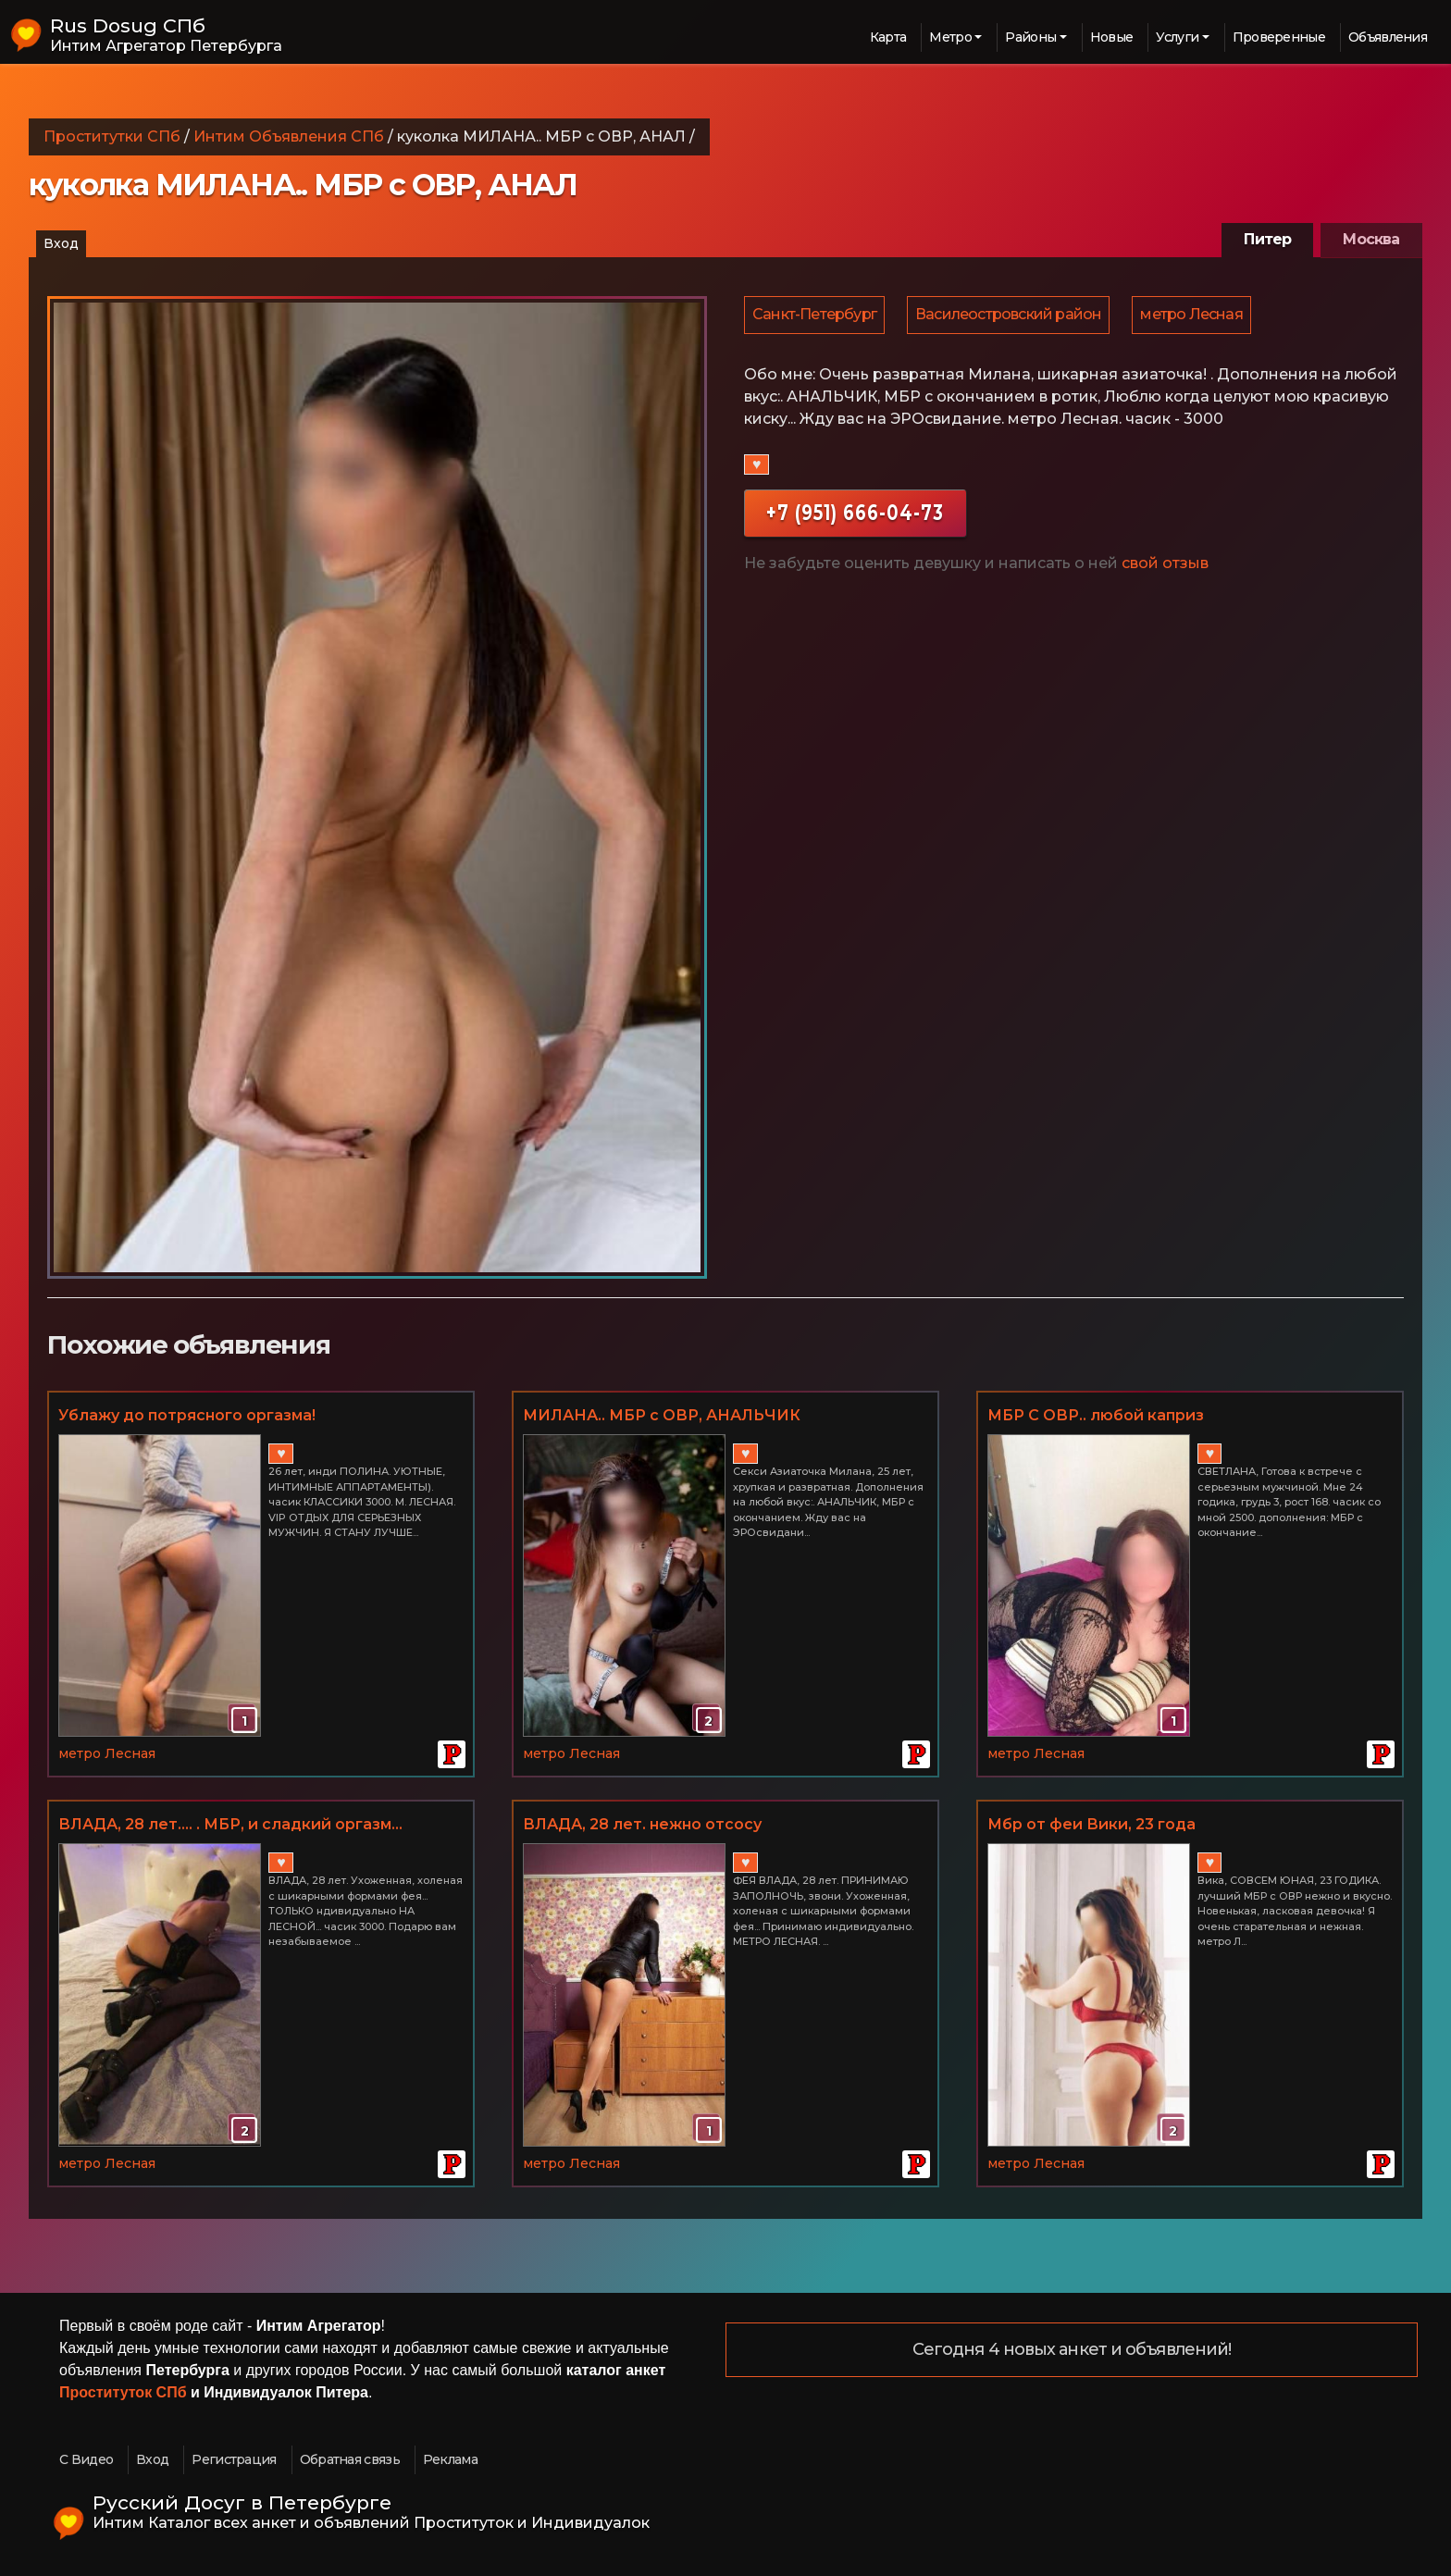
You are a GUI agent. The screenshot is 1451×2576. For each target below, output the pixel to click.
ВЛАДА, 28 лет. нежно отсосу (642, 1824)
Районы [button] (1030, 37)
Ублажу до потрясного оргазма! (187, 1415)
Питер (1267, 239)
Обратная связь (350, 2459)
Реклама (450, 2459)
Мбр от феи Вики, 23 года (1091, 1824)
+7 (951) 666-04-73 (855, 515)
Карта (888, 37)
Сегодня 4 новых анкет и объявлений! (1072, 2350)
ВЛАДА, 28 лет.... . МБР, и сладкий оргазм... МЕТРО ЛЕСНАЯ (230, 1825)
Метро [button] (950, 37)
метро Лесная (1195, 316)
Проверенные (1279, 37)
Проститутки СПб (111, 136)
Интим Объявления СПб (288, 136)
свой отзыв (1165, 566)
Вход (61, 243)
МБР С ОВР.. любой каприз (1095, 1415)
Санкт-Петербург (815, 316)
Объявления (1387, 37)
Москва (1371, 239)
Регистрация (234, 2459)
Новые (1112, 37)
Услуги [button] (1177, 37)
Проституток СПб (123, 2392)
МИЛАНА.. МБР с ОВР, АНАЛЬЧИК (661, 1415)
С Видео (86, 2459)
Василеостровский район (1011, 316)
